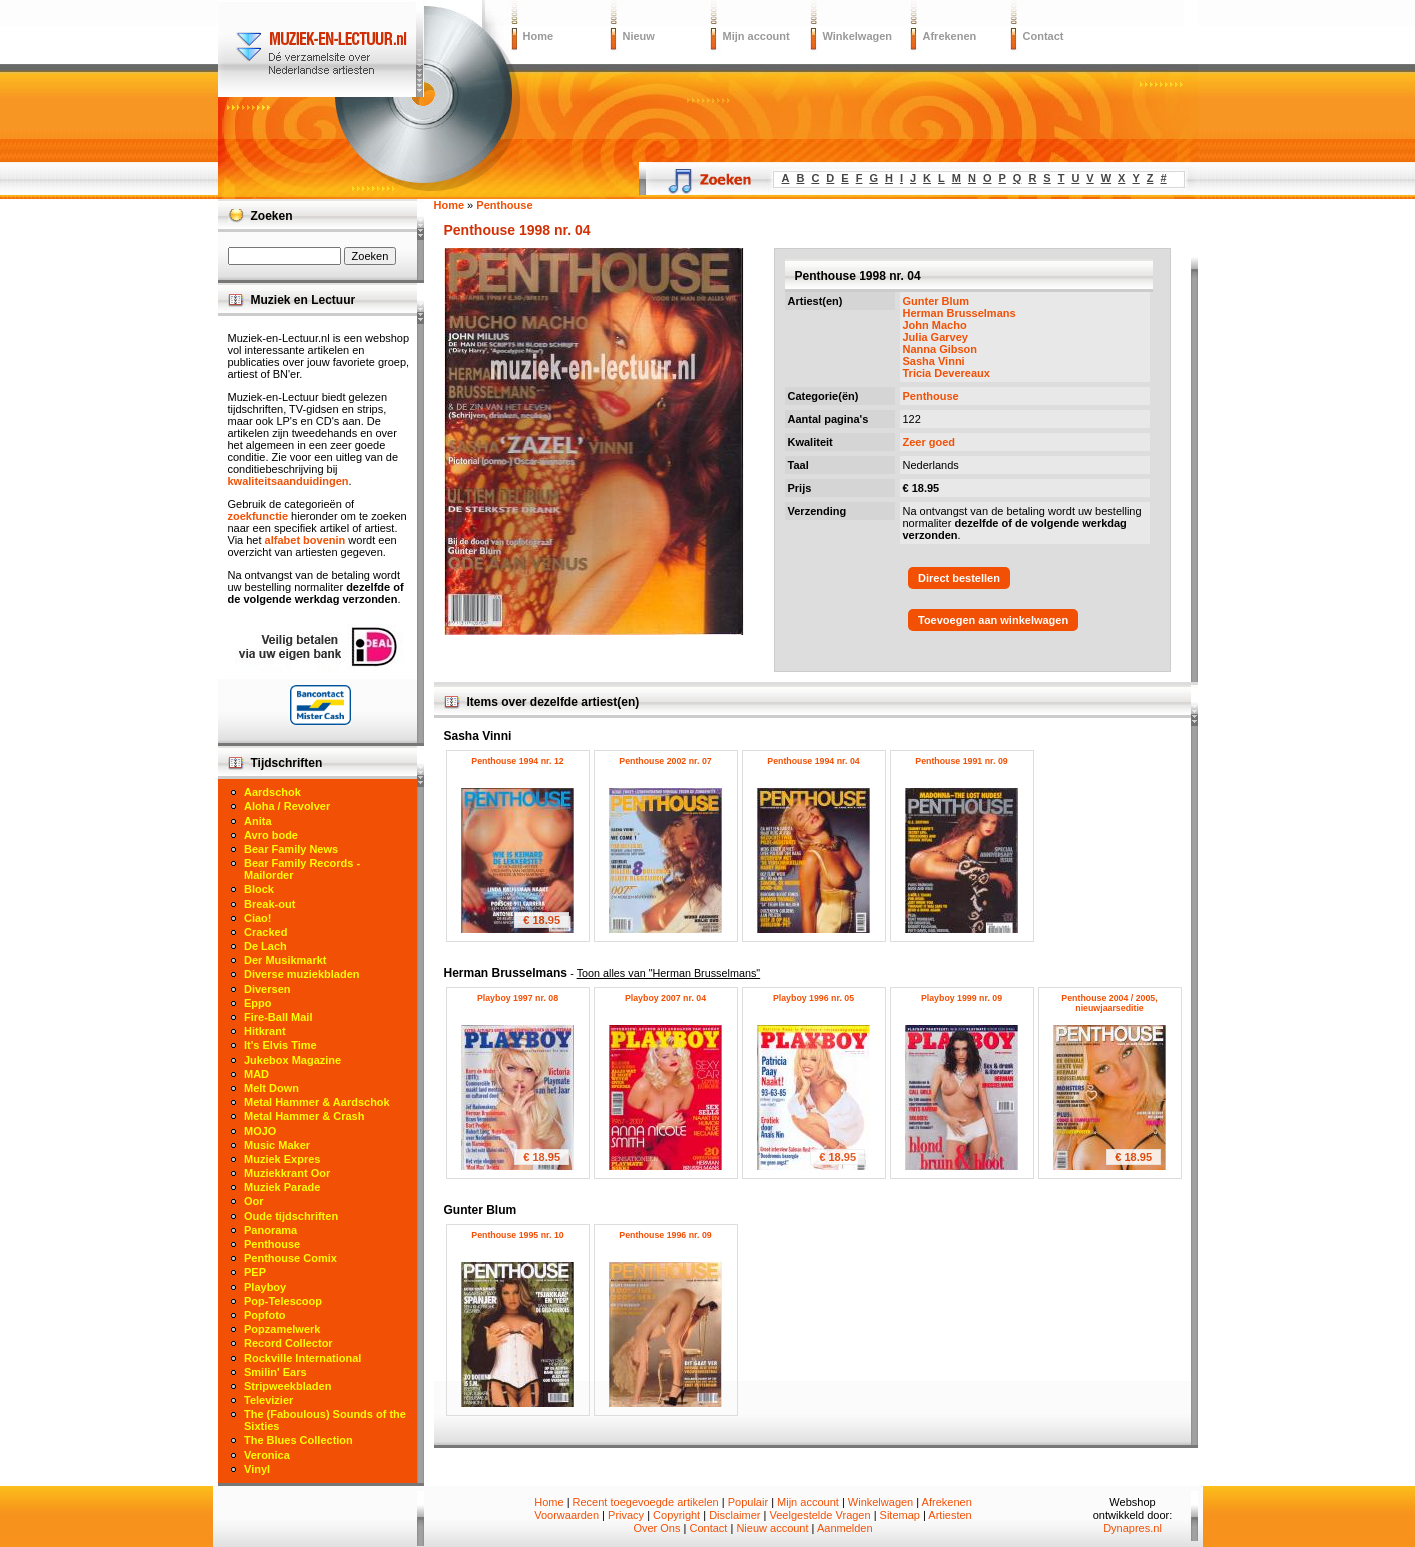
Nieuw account (772, 1528)
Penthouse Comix (290, 1258)
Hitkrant (265, 1031)
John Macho (935, 325)
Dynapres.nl (1132, 1528)
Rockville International (302, 1358)
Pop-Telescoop (283, 1301)
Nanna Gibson (940, 349)
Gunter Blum (936, 301)
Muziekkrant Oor (287, 1173)
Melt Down (271, 1088)
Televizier (268, 1400)
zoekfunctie (258, 516)
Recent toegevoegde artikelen (646, 1502)
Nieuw (639, 36)
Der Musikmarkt (285, 960)
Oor (254, 1201)
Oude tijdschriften (291, 1216)
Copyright (676, 1515)
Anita (258, 821)
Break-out (269, 904)
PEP (255, 1272)
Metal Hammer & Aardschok (317, 1102)
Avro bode (271, 835)
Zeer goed (929, 442)
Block (259, 889)
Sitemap (900, 1515)
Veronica (267, 1455)
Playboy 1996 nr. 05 (813, 998)
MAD (256, 1074)
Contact (1043, 36)
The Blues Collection (298, 1440)
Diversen (267, 989)
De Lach (265, 946)
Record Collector (288, 1343)
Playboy (265, 1287)
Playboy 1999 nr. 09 (961, 998)
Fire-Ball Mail (278, 1017)
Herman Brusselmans (959, 313)
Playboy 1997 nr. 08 (517, 998)
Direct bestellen (959, 578)
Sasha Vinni (934, 361)
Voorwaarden (566, 1515)
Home (538, 36)
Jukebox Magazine (292, 1060)
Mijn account (756, 36)
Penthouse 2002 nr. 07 (665, 761)
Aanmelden (845, 1528)
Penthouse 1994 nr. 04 (813, 761)
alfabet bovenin (305, 540)
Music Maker (277, 1145)
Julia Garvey (935, 337)
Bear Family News (291, 849)
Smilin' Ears (275, 1372)
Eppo (258, 1003)
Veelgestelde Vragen (819, 1515)
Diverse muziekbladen (302, 974)
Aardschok (272, 792)
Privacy (626, 1515)
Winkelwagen (858, 36)
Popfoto (265, 1315)
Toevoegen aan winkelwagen (993, 620)
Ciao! (258, 918)
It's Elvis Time (280, 1045)
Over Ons (656, 1528)
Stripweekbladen (287, 1386)
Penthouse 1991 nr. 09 (961, 761)
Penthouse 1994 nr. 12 (517, 761)
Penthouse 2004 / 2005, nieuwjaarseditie (1109, 1003)
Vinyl (257, 1469)
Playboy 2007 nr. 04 (665, 998)
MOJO (260, 1131)
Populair (748, 1502)
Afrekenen (950, 36)
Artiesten (949, 1515)
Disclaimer (734, 1515)
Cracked (265, 932)
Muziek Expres (282, 1159)
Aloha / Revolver (287, 806)
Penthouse (931, 396)
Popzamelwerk (282, 1329)
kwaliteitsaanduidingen (288, 481)
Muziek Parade (282, 1187)
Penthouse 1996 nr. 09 (665, 1235)
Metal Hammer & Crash (304, 1116)
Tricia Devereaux (946, 373)
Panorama (270, 1230)
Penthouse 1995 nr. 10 (517, 1235)
